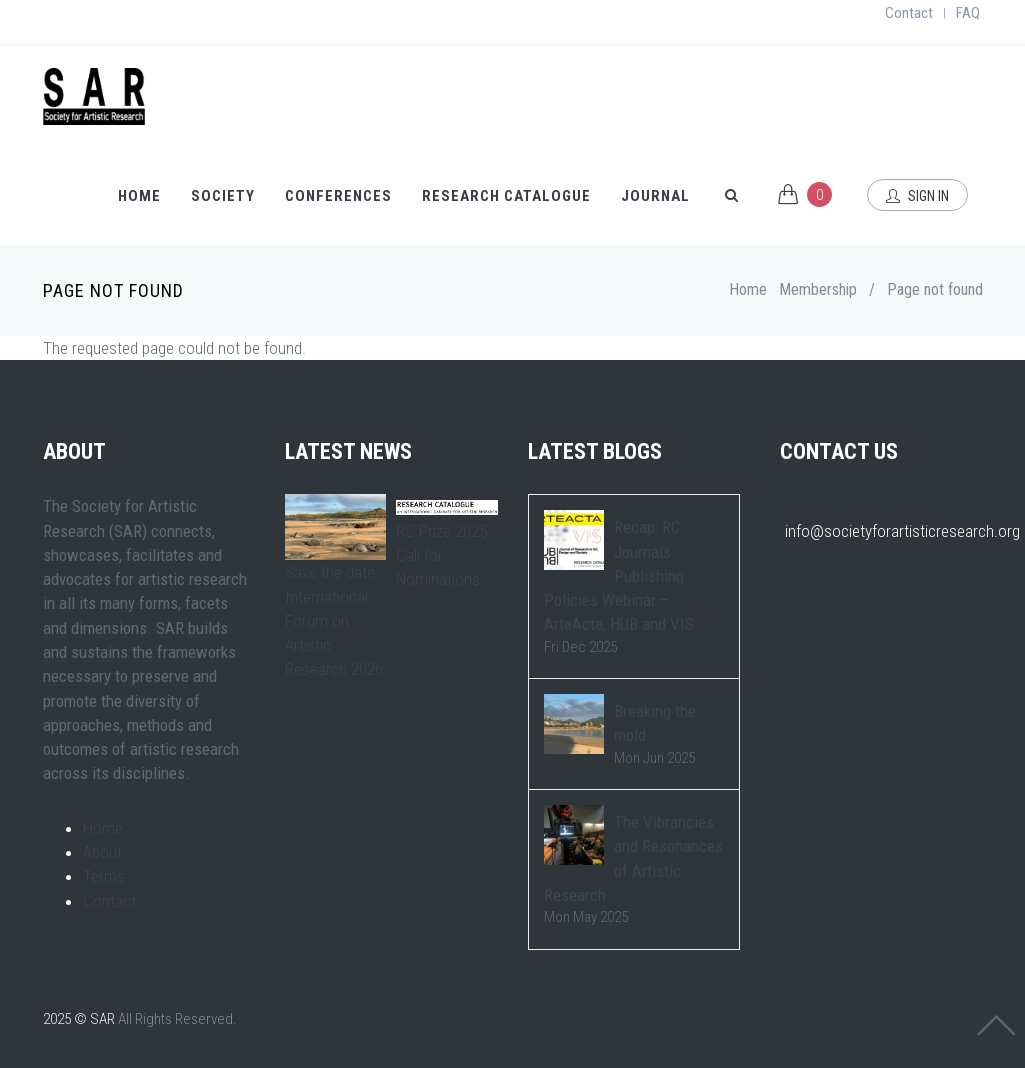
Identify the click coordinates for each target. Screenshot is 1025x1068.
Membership (818, 289)
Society (223, 196)
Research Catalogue (506, 196)
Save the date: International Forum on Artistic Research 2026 (334, 620)
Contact (909, 13)
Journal (655, 196)
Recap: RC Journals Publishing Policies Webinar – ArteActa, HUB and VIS (619, 575)
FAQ (968, 13)
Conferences (338, 196)
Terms (104, 876)
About (102, 852)
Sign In (917, 196)
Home (139, 196)
